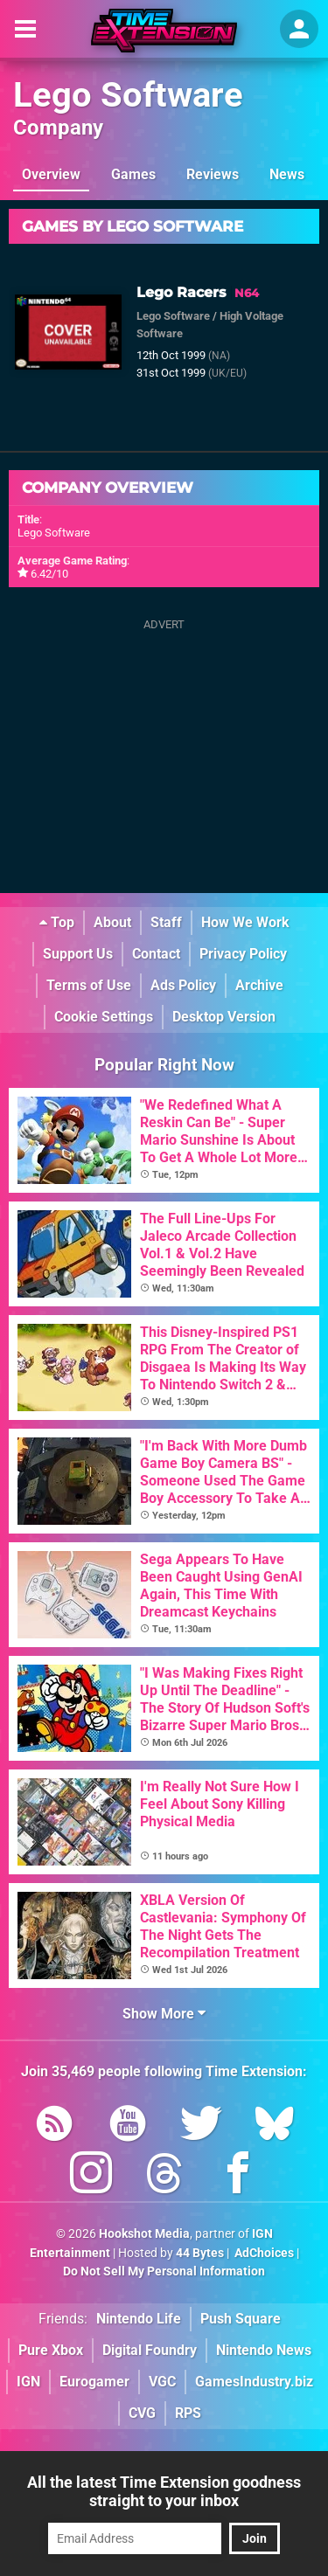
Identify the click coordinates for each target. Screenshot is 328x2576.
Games (133, 174)
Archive (259, 985)
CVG (142, 2413)
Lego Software (128, 94)
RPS (188, 2413)
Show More (164, 2013)
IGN (28, 2381)
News (286, 174)
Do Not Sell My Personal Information (164, 2271)
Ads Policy (183, 985)
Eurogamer (94, 2381)
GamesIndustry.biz (254, 2381)
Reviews (212, 174)
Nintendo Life (138, 2318)
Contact (156, 953)
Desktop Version (224, 1016)
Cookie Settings (103, 1016)
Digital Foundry (149, 2350)
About (112, 922)
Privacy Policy (243, 953)
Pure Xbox (50, 2350)
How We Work (245, 922)
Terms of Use (88, 985)
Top (56, 922)
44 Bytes (200, 2253)
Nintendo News (263, 2350)
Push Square (240, 2318)
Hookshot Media (144, 2233)
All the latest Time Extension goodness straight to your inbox (164, 2491)
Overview (51, 174)
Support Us (78, 953)
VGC (162, 2381)
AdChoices (263, 2253)
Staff (166, 922)
